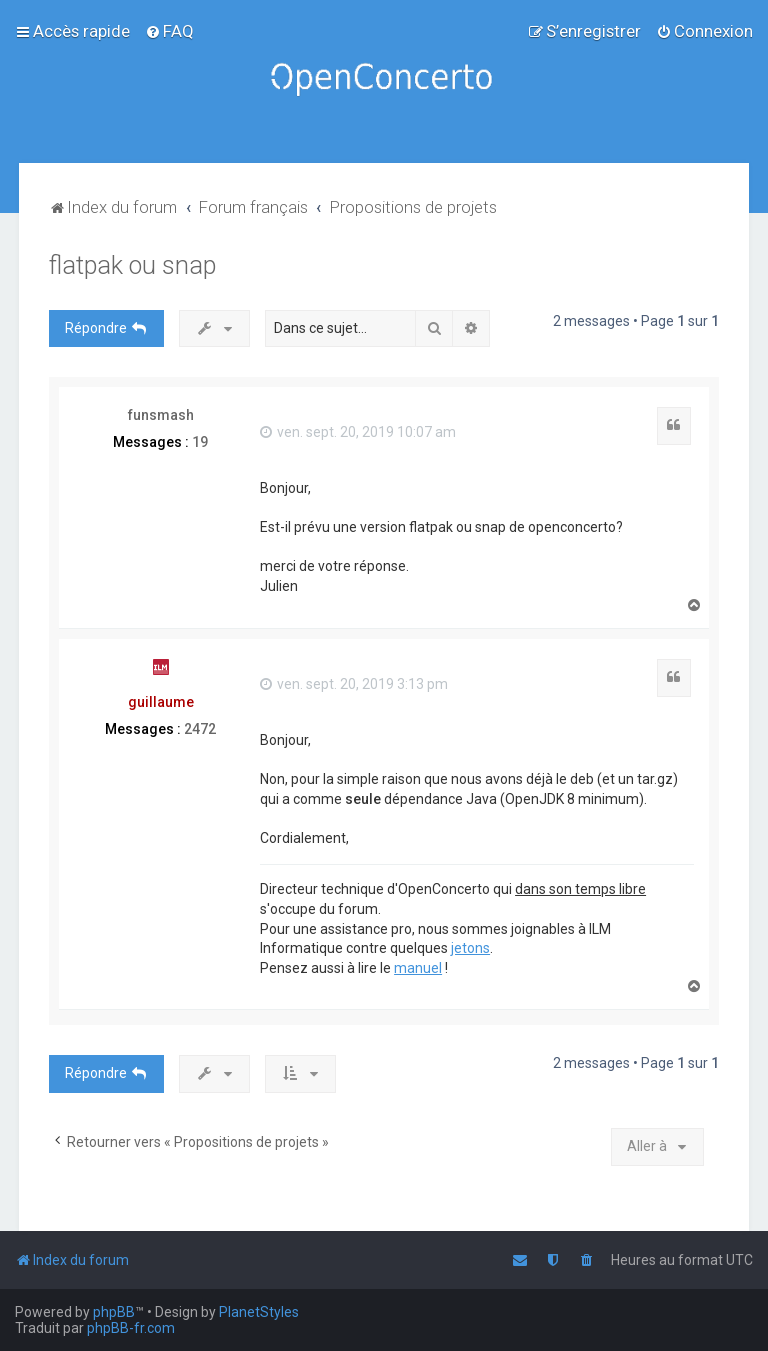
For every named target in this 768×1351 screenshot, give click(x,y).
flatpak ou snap (132, 265)
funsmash (161, 415)
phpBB (114, 1312)
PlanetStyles (259, 1312)
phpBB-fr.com (131, 1328)
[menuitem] (169, 31)
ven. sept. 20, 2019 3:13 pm (354, 684)
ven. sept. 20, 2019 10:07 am (358, 432)
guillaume (161, 702)
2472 (200, 729)
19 (200, 442)
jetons (470, 948)
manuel (418, 968)
